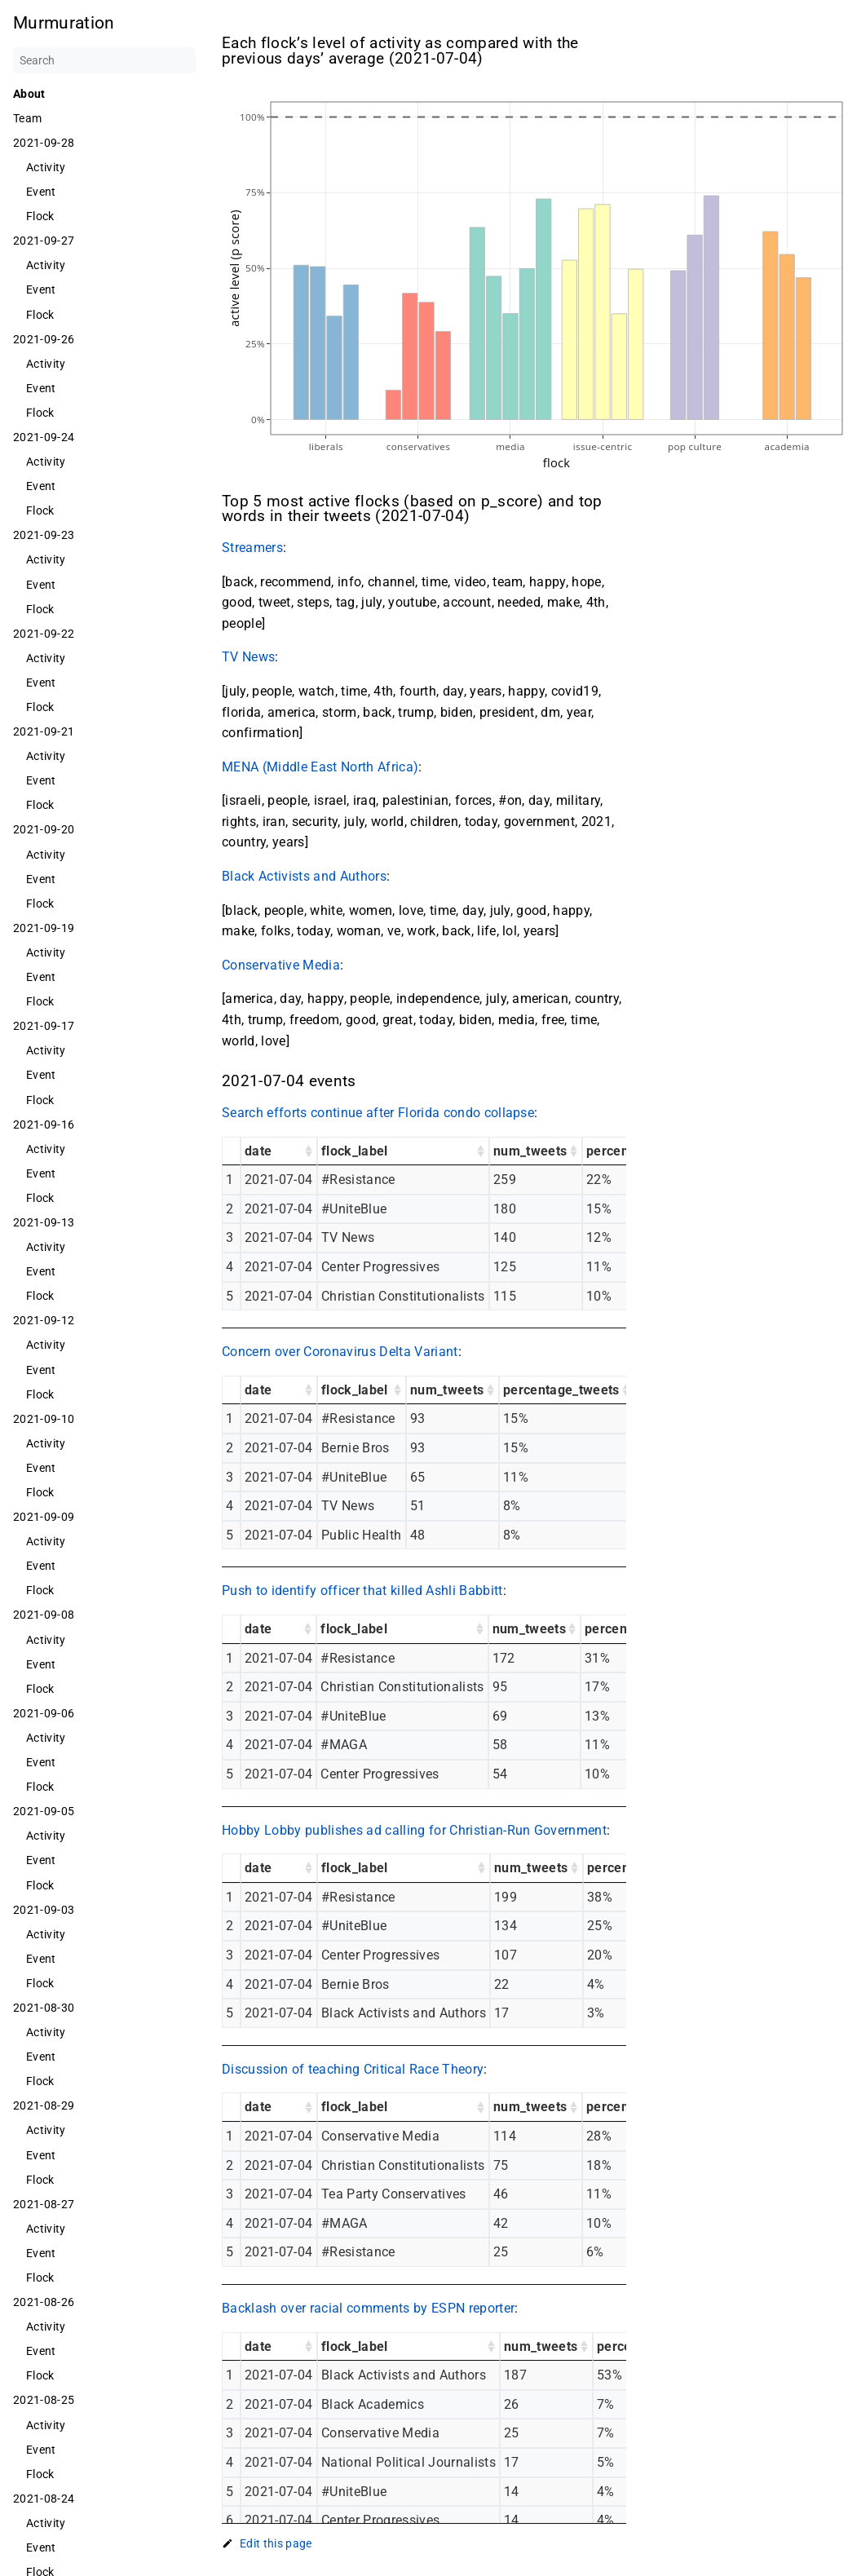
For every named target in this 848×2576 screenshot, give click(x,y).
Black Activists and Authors (304, 876)
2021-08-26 (43, 2302)
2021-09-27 (43, 240)
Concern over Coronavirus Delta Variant (340, 1351)
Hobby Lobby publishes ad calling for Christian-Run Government (414, 1830)
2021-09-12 (43, 1320)
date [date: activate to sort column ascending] (258, 1151)
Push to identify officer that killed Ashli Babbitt (362, 1590)
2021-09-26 (43, 339)
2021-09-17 (43, 1025)
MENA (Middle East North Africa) (320, 767)
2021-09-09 (43, 1516)
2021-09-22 (43, 633)
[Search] (104, 60)
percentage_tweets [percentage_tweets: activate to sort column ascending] (561, 1390)
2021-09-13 (43, 1222)
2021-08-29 (43, 2105)
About (29, 93)
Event (41, 191)
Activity (46, 167)
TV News (248, 657)
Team (27, 118)
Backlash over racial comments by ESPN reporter (368, 2308)
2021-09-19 (43, 928)
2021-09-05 (43, 1811)
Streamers (252, 547)
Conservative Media (281, 965)
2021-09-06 (43, 1713)
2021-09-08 (43, 1614)
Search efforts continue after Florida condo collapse (378, 1112)
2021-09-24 (43, 437)
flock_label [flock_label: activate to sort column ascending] (354, 1151)
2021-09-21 (43, 731)
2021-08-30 (43, 2007)
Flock (40, 216)
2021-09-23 (43, 534)
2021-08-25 (43, 2399)
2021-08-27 (43, 2204)
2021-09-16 (43, 1124)
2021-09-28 (43, 142)
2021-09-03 (43, 1909)
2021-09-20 (43, 829)
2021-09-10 (43, 1418)
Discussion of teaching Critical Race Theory (353, 2069)
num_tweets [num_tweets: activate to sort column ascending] (530, 1151)
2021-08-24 (43, 2498)
